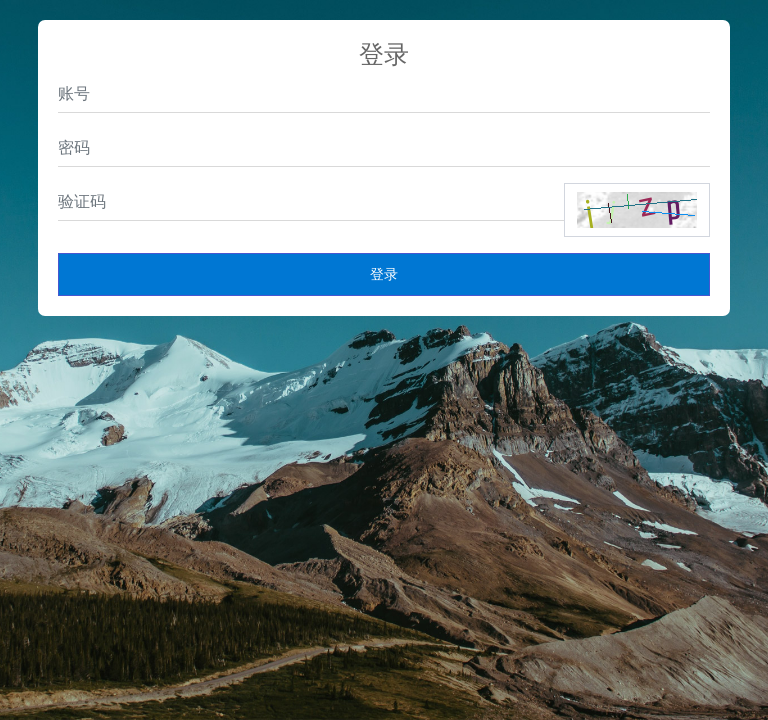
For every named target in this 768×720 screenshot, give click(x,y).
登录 (384, 274)
